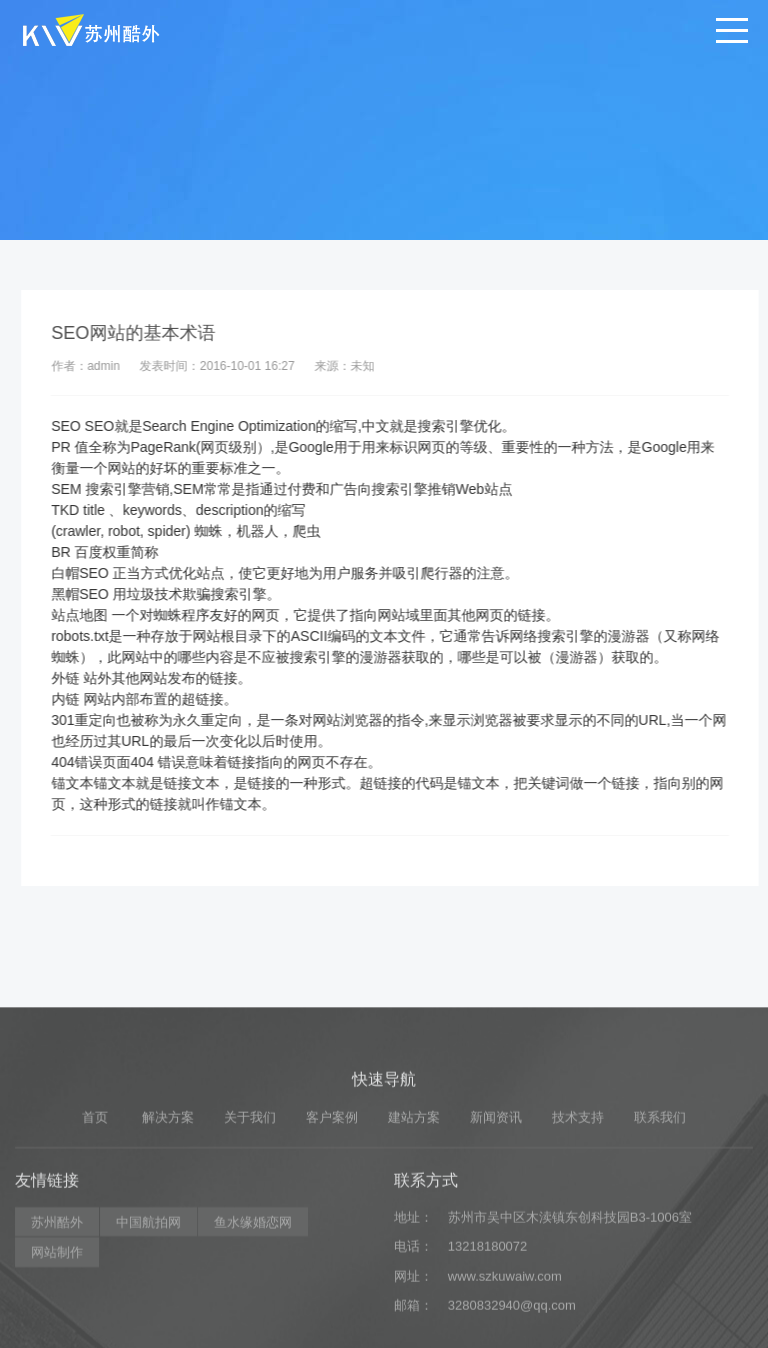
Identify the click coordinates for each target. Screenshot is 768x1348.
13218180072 (488, 1324)
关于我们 (250, 1195)
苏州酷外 (57, 1300)
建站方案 (414, 1195)
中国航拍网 (148, 1300)
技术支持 (578, 1195)
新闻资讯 (496, 1195)
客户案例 (332, 1195)
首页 (95, 1195)
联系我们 (660, 1195)
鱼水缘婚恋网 (253, 1300)
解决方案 (168, 1195)
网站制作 (57, 1330)
